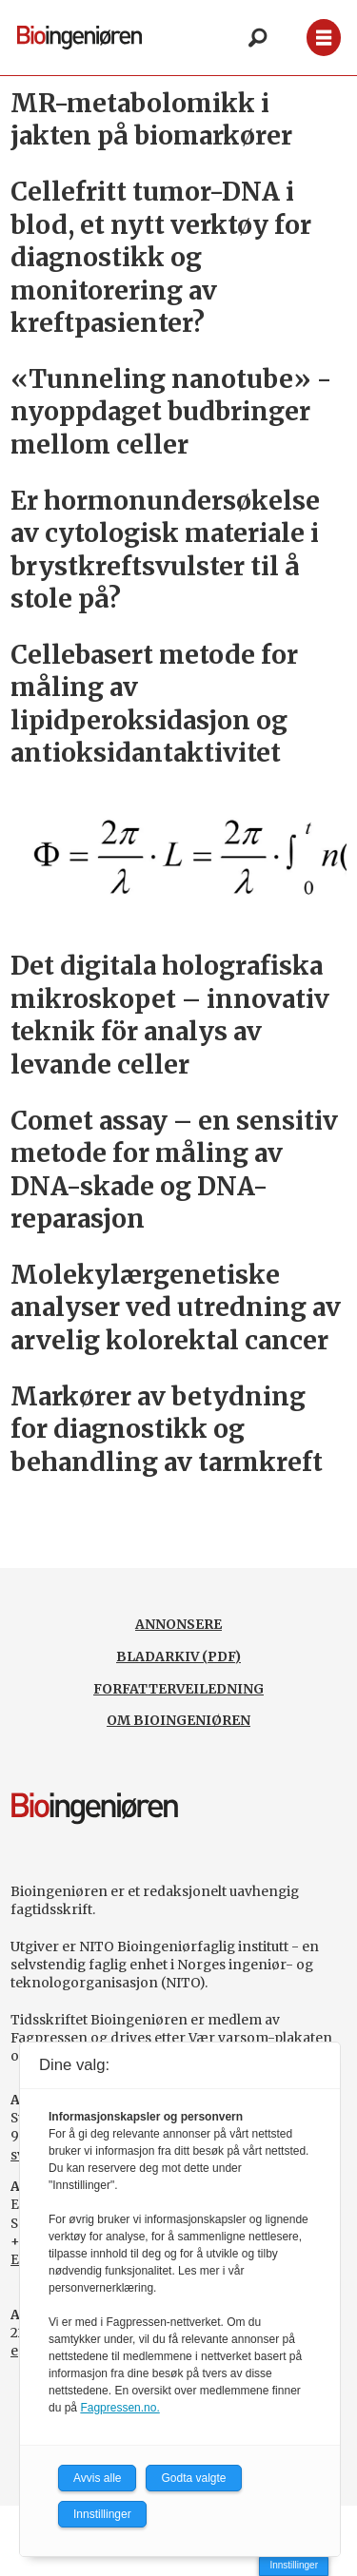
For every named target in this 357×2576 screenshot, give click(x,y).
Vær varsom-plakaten (260, 2037)
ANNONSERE (178, 1624)
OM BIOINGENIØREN (178, 1720)
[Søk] (257, 38)
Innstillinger (293, 2565)
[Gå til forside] (79, 37)
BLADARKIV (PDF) (178, 1656)
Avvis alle (97, 2478)
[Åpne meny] (324, 37)
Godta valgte (193, 2478)
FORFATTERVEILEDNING (178, 1688)
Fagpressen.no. (119, 2407)
